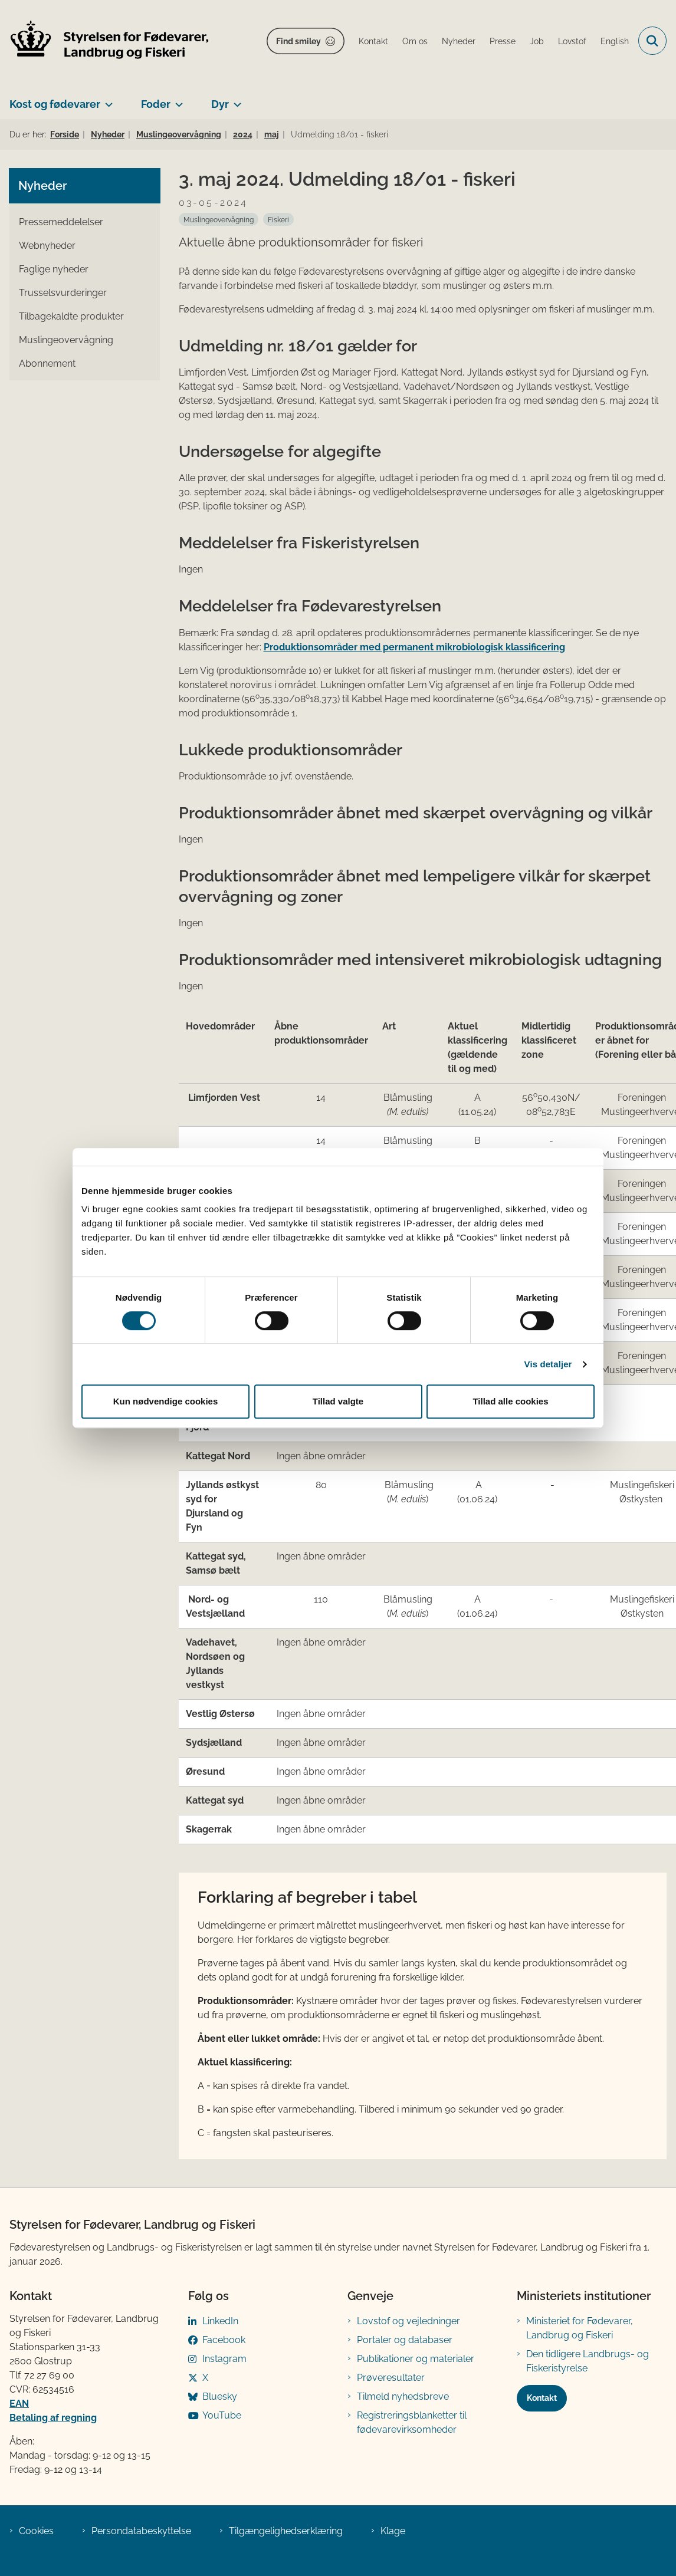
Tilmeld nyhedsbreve (403, 2396)
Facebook (223, 2339)
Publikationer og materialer (415, 2358)
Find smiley (298, 41)
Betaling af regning (53, 2417)
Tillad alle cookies (510, 1401)
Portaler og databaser (404, 2339)
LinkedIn (220, 2321)
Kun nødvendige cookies (165, 1401)
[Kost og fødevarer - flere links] (106, 99)
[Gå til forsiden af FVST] (105, 41)
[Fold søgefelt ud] (652, 41)
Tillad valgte (338, 1401)
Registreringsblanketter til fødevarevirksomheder (412, 2422)
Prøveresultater (391, 2377)
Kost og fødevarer (54, 104)
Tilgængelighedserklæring (286, 2530)
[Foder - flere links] (176, 99)
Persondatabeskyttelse (141, 2530)
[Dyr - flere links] (235, 99)
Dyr (220, 104)
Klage (392, 2530)
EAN (19, 2403)
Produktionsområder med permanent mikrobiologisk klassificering (414, 647)
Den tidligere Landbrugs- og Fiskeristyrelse (587, 2361)
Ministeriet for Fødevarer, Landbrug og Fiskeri (579, 2328)
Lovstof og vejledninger (408, 2321)
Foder (155, 104)
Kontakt (542, 2398)
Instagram (224, 2358)
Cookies (36, 2530)
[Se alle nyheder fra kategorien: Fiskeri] (278, 219)
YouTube (221, 2415)
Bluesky (219, 2396)
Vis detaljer (548, 1364)
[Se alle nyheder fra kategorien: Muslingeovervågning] (218, 219)
